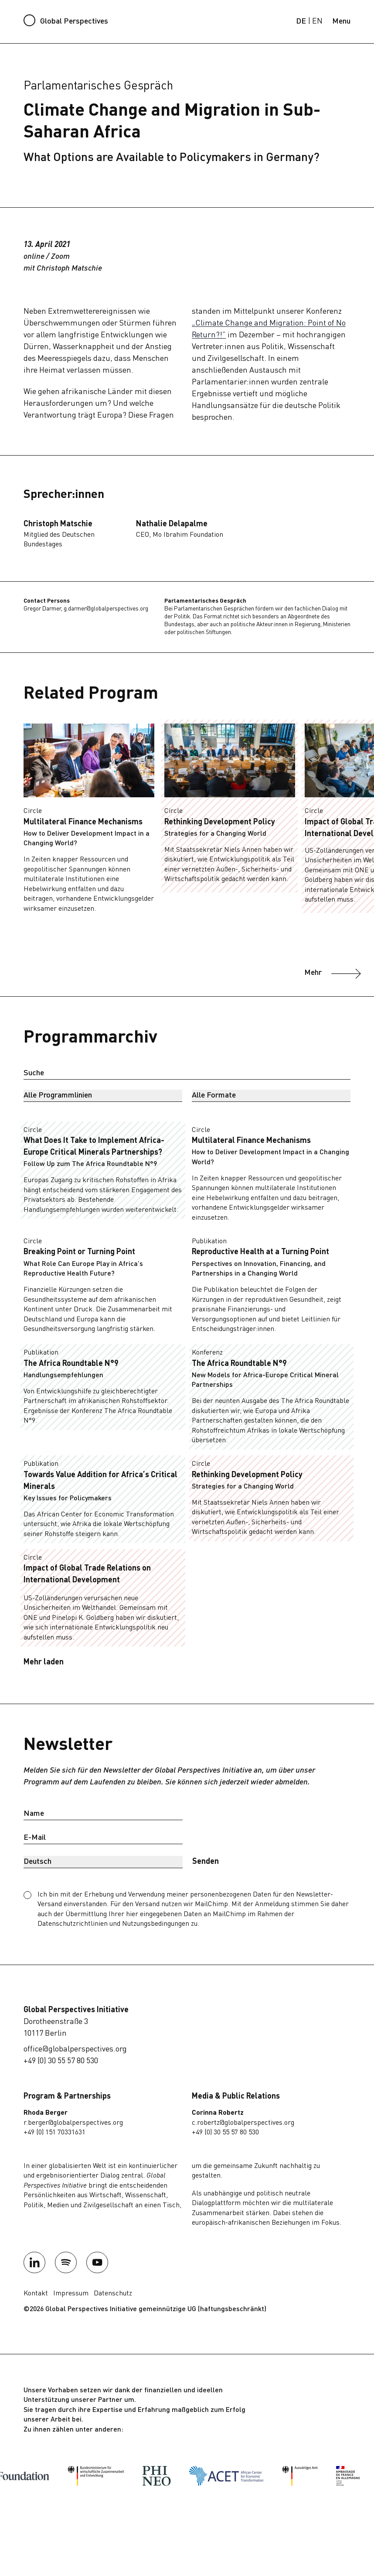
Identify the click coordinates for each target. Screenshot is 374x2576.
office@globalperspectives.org (75, 2049)
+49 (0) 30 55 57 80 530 (61, 2061)
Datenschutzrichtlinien (72, 1924)
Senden (205, 1862)
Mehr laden (44, 1662)
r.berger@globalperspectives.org (73, 2123)
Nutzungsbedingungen (155, 1924)
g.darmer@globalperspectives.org (106, 609)
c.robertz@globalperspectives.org (243, 2123)
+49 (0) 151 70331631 (54, 2132)
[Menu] (341, 21)
